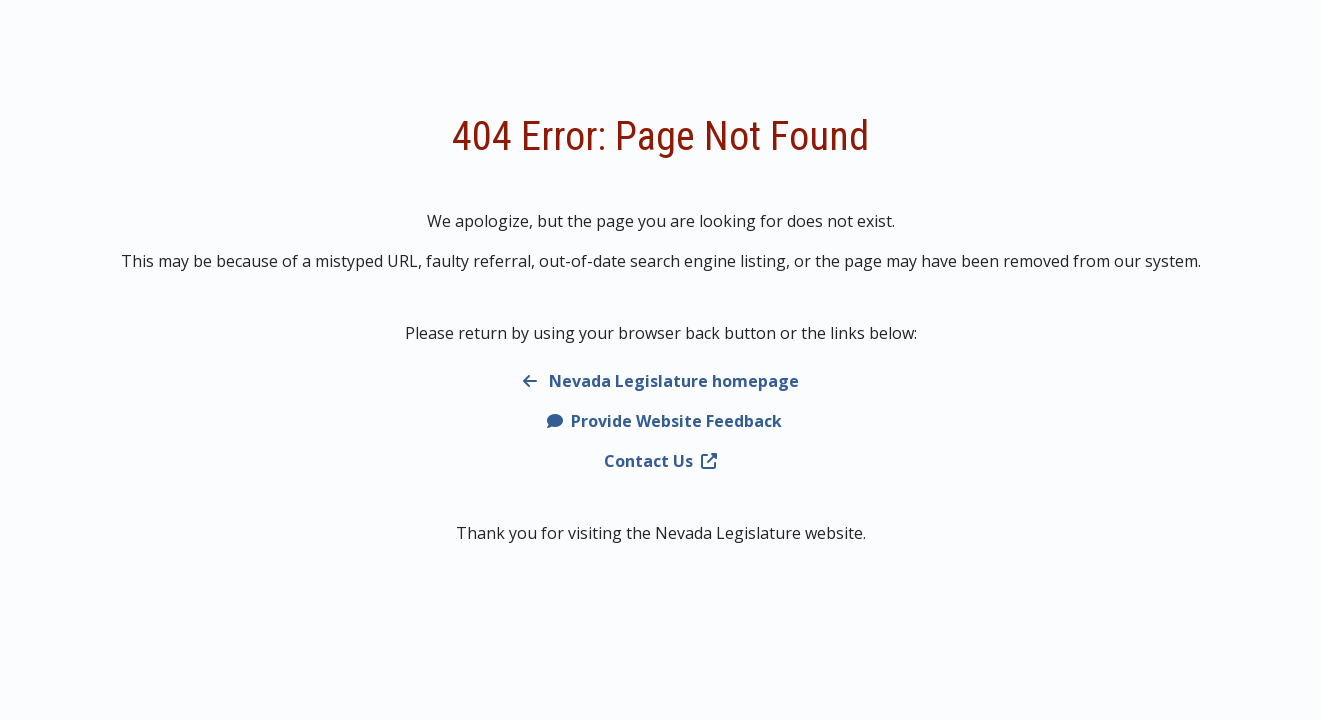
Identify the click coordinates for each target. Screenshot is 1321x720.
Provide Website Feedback (664, 421)
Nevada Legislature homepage (661, 381)
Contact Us (660, 461)
